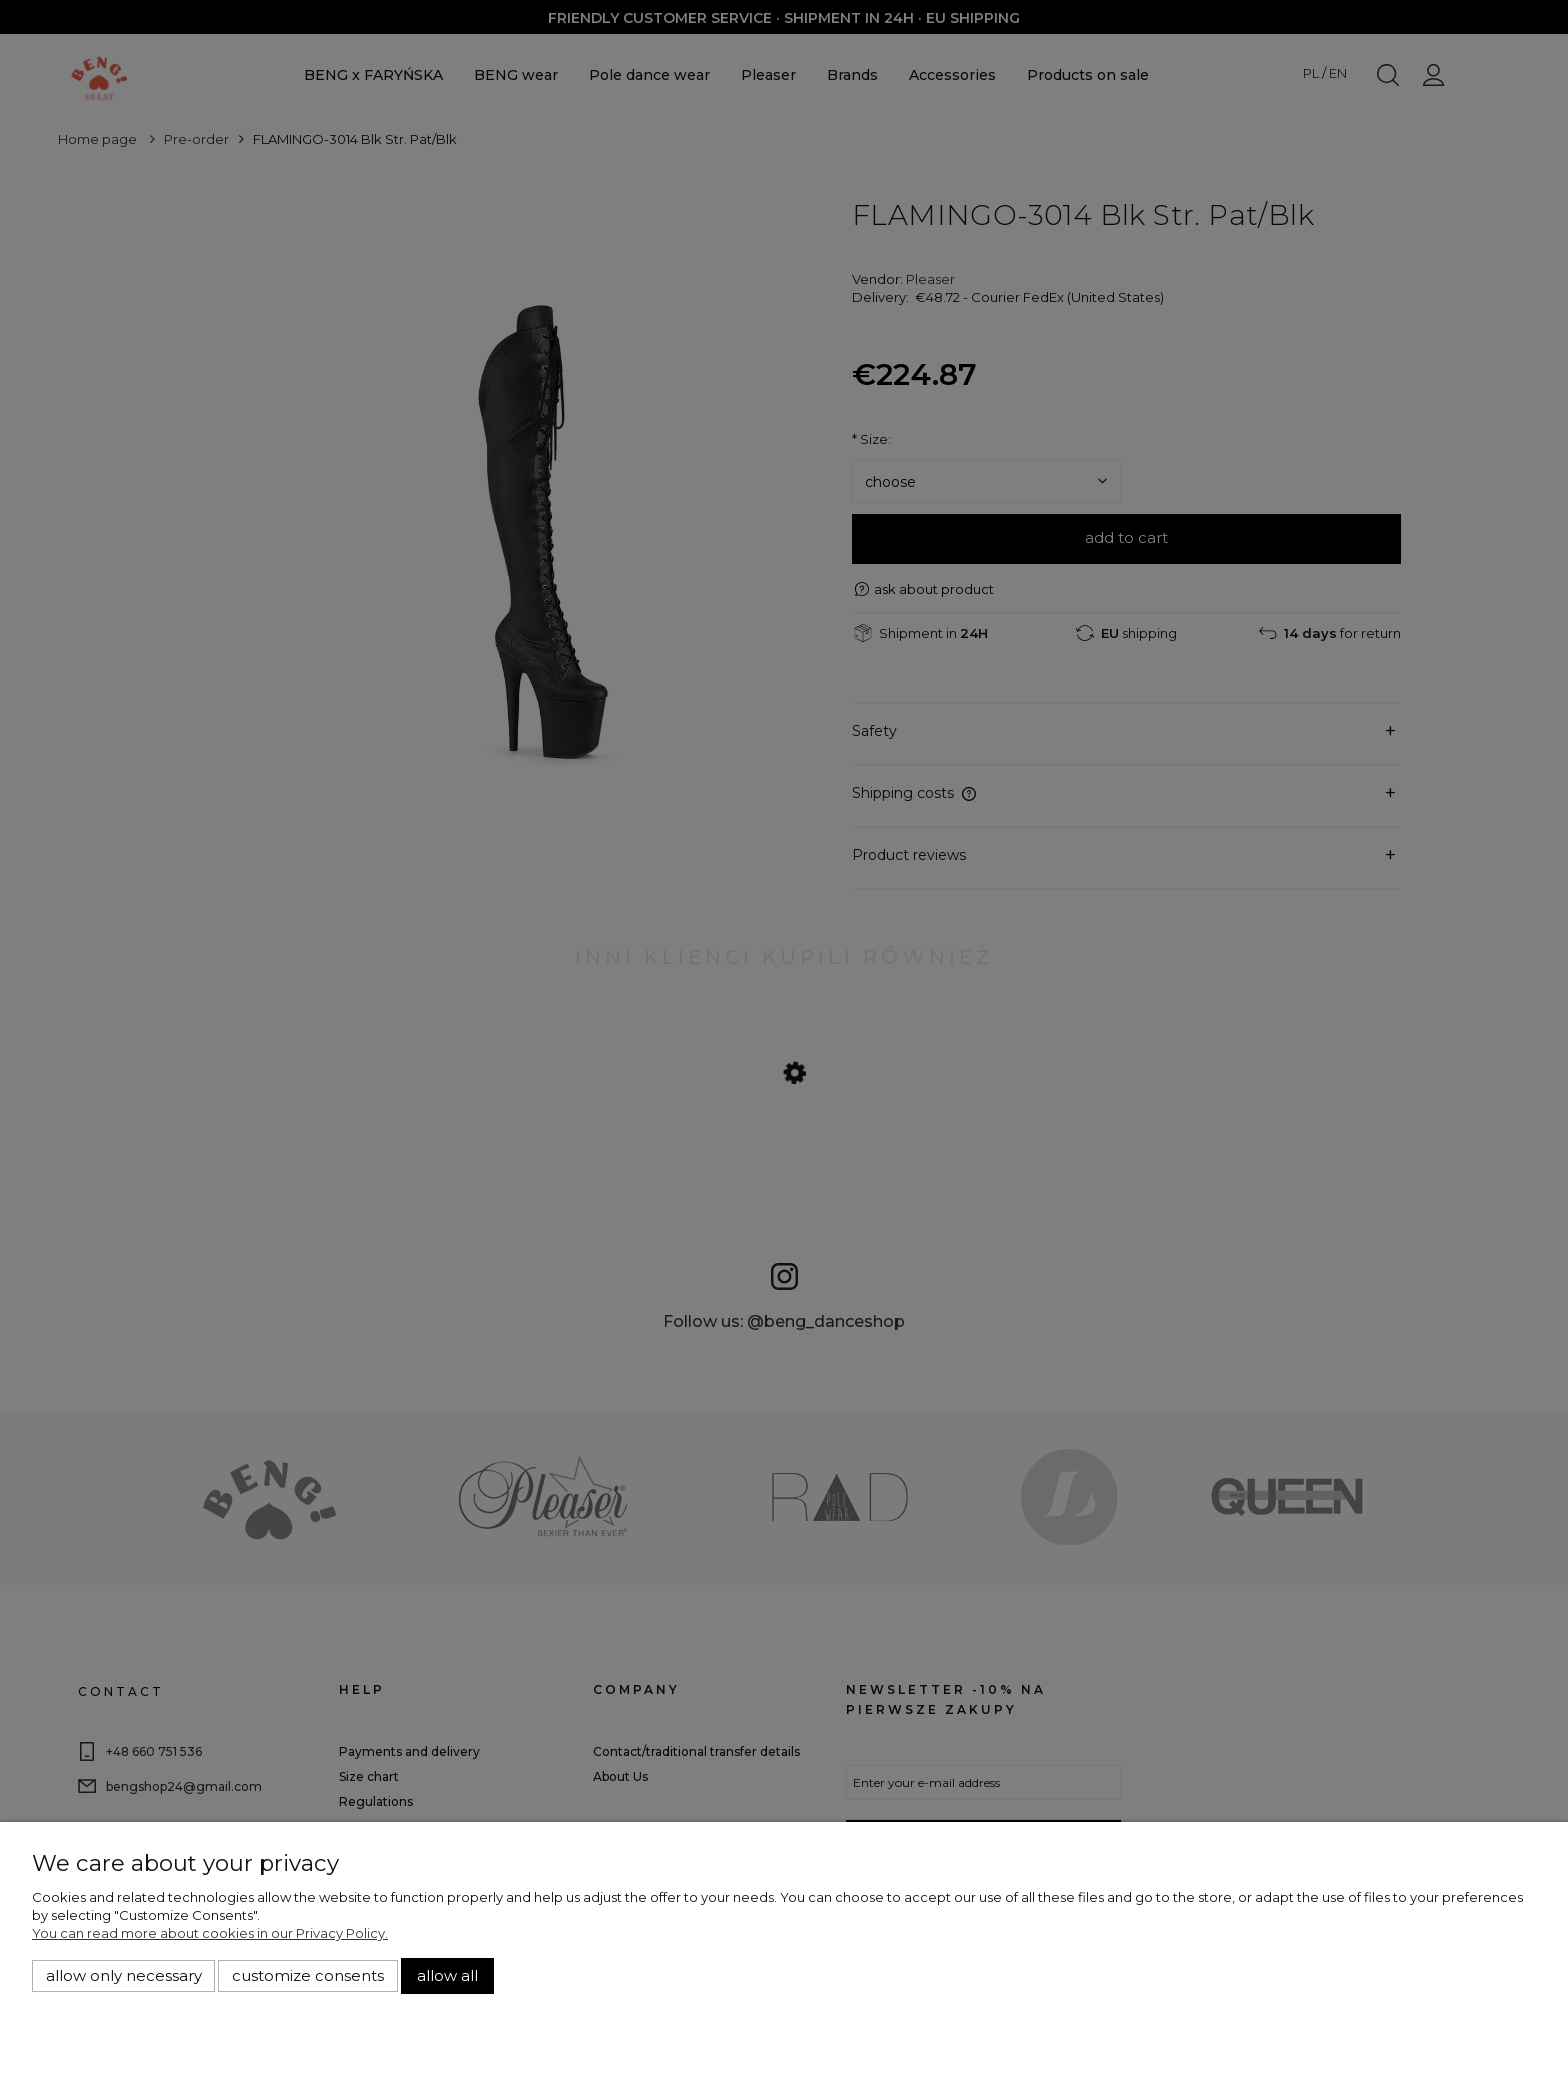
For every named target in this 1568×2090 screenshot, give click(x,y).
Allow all (447, 1976)
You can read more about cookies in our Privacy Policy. (210, 1933)
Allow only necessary (124, 1976)
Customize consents (308, 1976)
